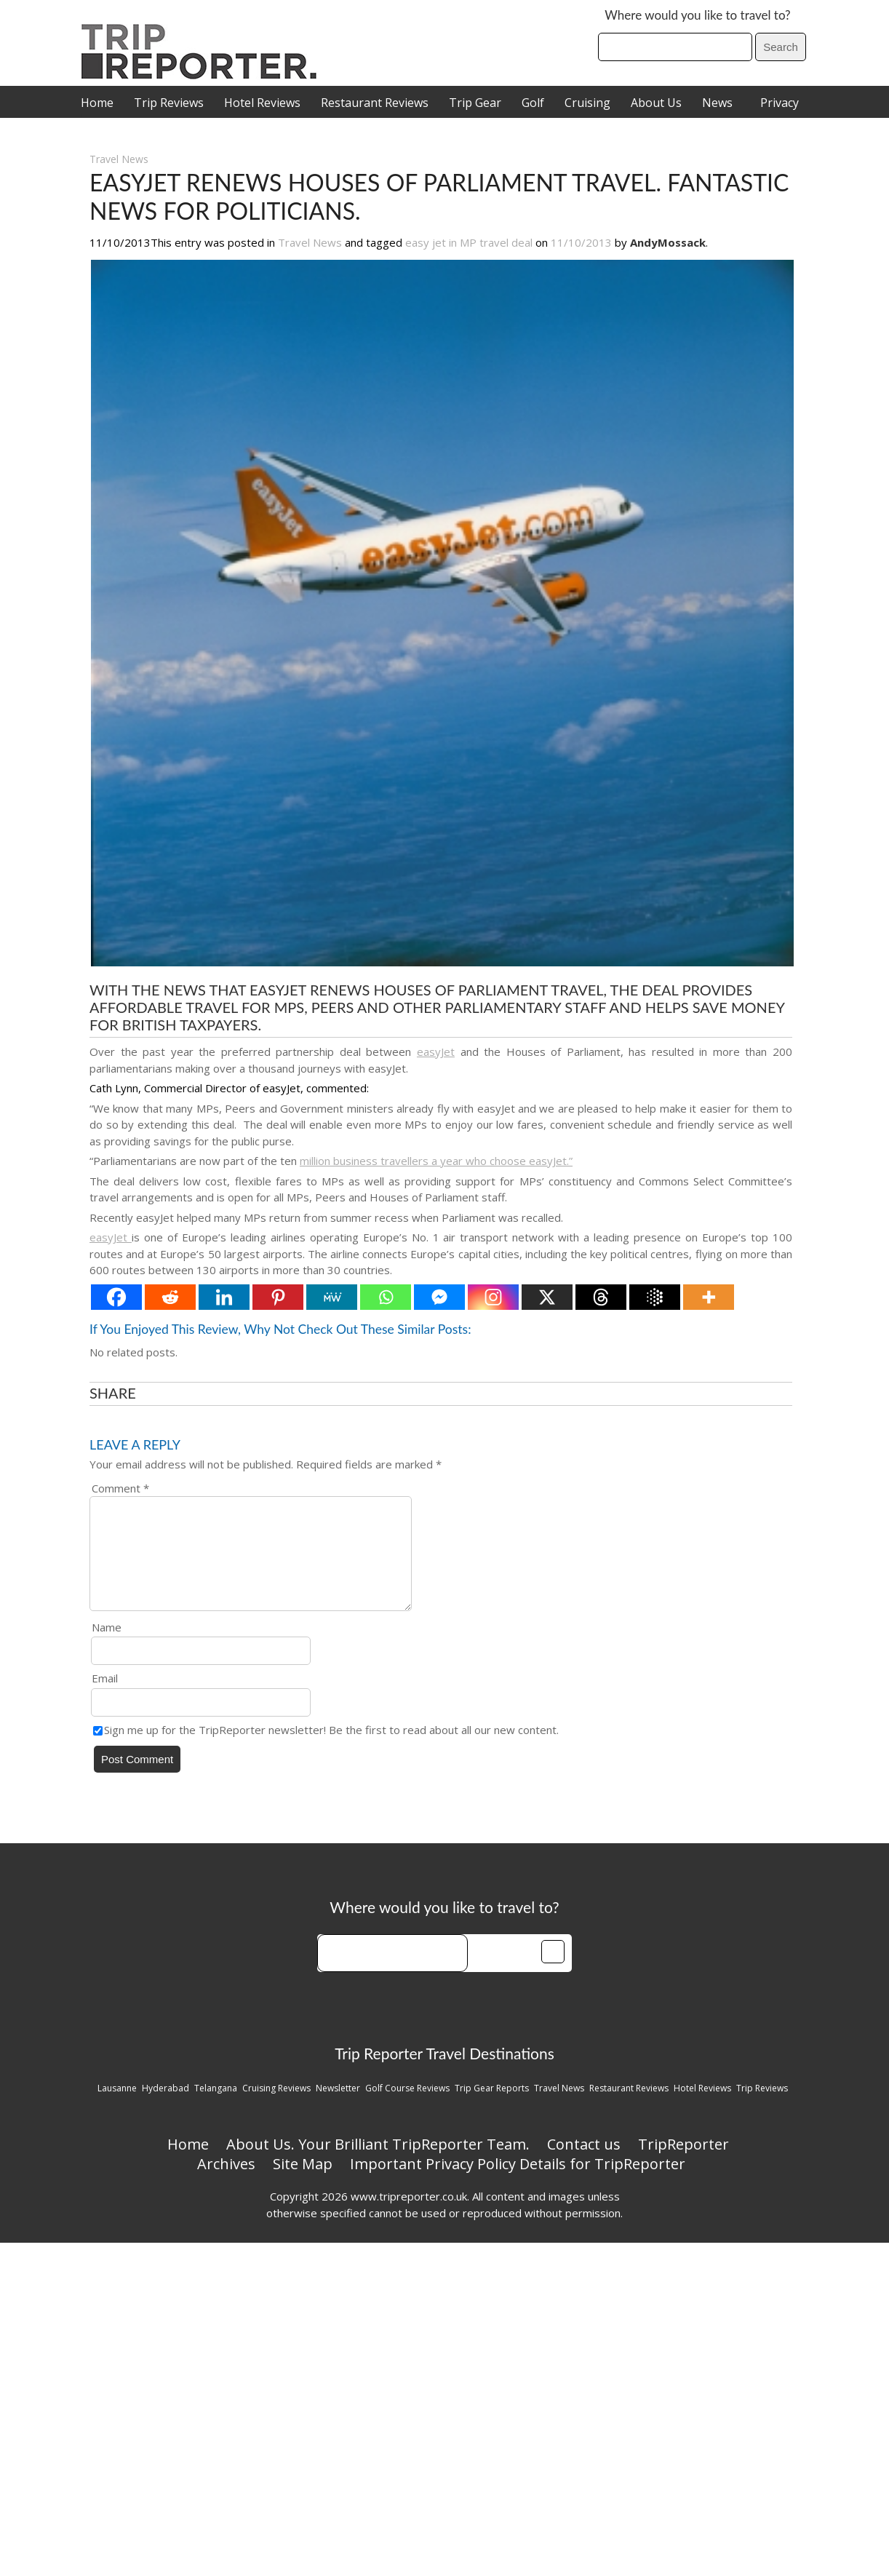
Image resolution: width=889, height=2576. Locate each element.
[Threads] (600, 1297)
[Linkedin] (224, 1297)
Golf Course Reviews (407, 2105)
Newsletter (338, 2105)
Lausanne (117, 2105)
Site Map (302, 2181)
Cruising (587, 103)
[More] (708, 1297)
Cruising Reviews (276, 2105)
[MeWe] (331, 1297)
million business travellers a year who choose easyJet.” (436, 1160)
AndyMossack (668, 242)
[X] (547, 1297)
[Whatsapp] (385, 1297)
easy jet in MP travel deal (469, 242)
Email (105, 1695)
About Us (656, 103)
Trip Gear (475, 103)
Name (106, 1644)
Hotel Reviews (262, 103)
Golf (533, 103)
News (717, 103)
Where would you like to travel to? (697, 15)
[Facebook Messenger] (439, 1297)
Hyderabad (165, 2105)
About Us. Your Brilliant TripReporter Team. (378, 2161)
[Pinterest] (277, 1297)
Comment (120, 1488)
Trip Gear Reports (492, 2105)
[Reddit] (170, 1297)
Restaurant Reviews (374, 103)
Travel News (118, 159)
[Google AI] (654, 1297)
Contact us (584, 2161)
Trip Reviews (169, 103)
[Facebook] (116, 1297)
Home (97, 103)
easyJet (436, 1051)
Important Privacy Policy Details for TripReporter (517, 2181)
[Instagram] (493, 1297)
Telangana (215, 2105)
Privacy (779, 103)
